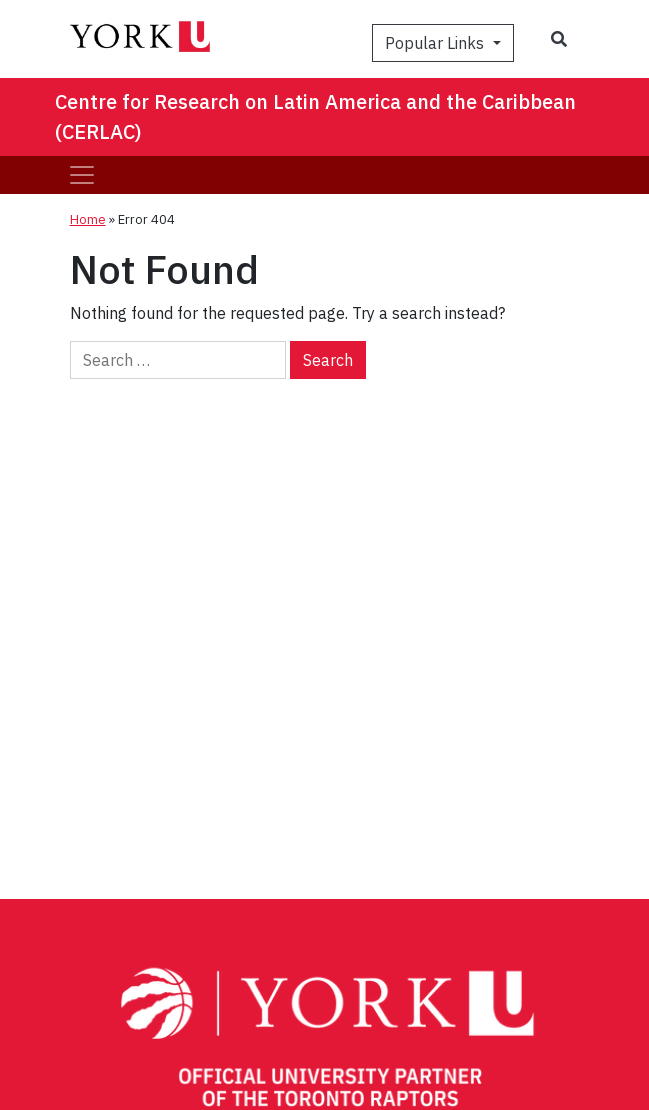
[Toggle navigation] (82, 175)
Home (88, 219)
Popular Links (436, 43)
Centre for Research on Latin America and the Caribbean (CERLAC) (315, 116)
